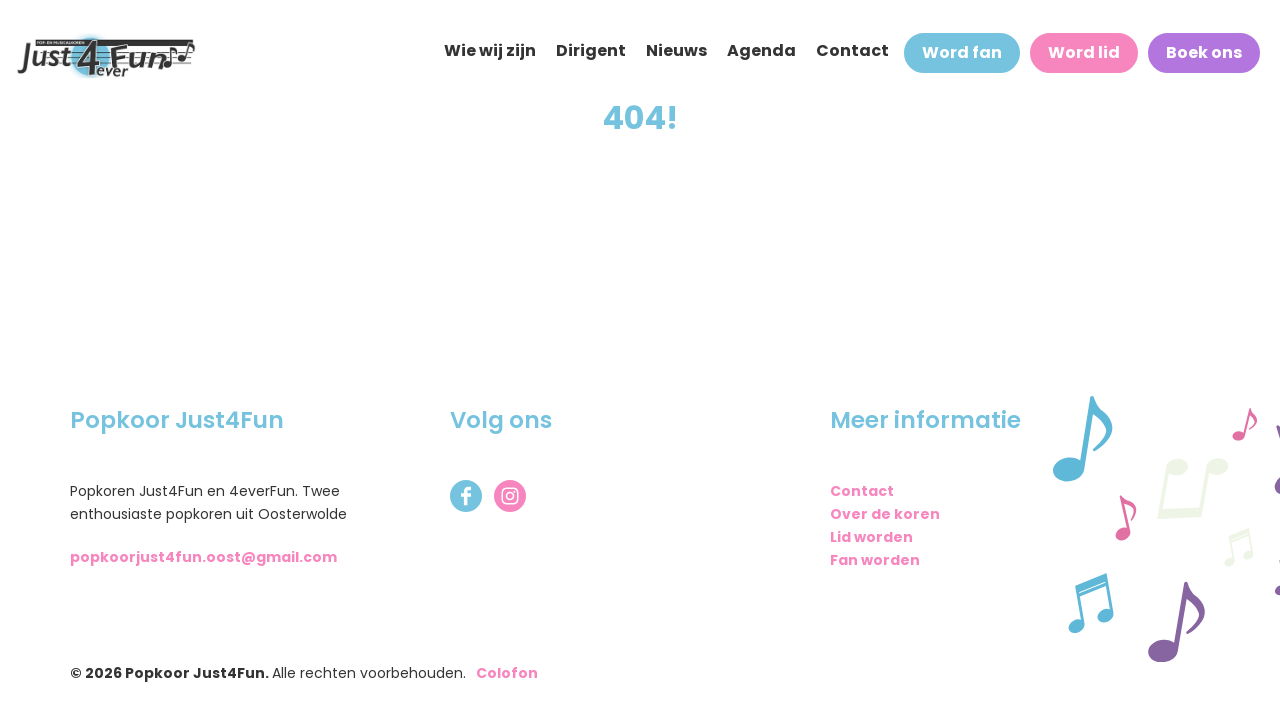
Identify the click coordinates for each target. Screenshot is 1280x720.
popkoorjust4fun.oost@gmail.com (203, 557)
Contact (862, 491)
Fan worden (875, 560)
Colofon (507, 673)
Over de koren (885, 514)
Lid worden (871, 537)
